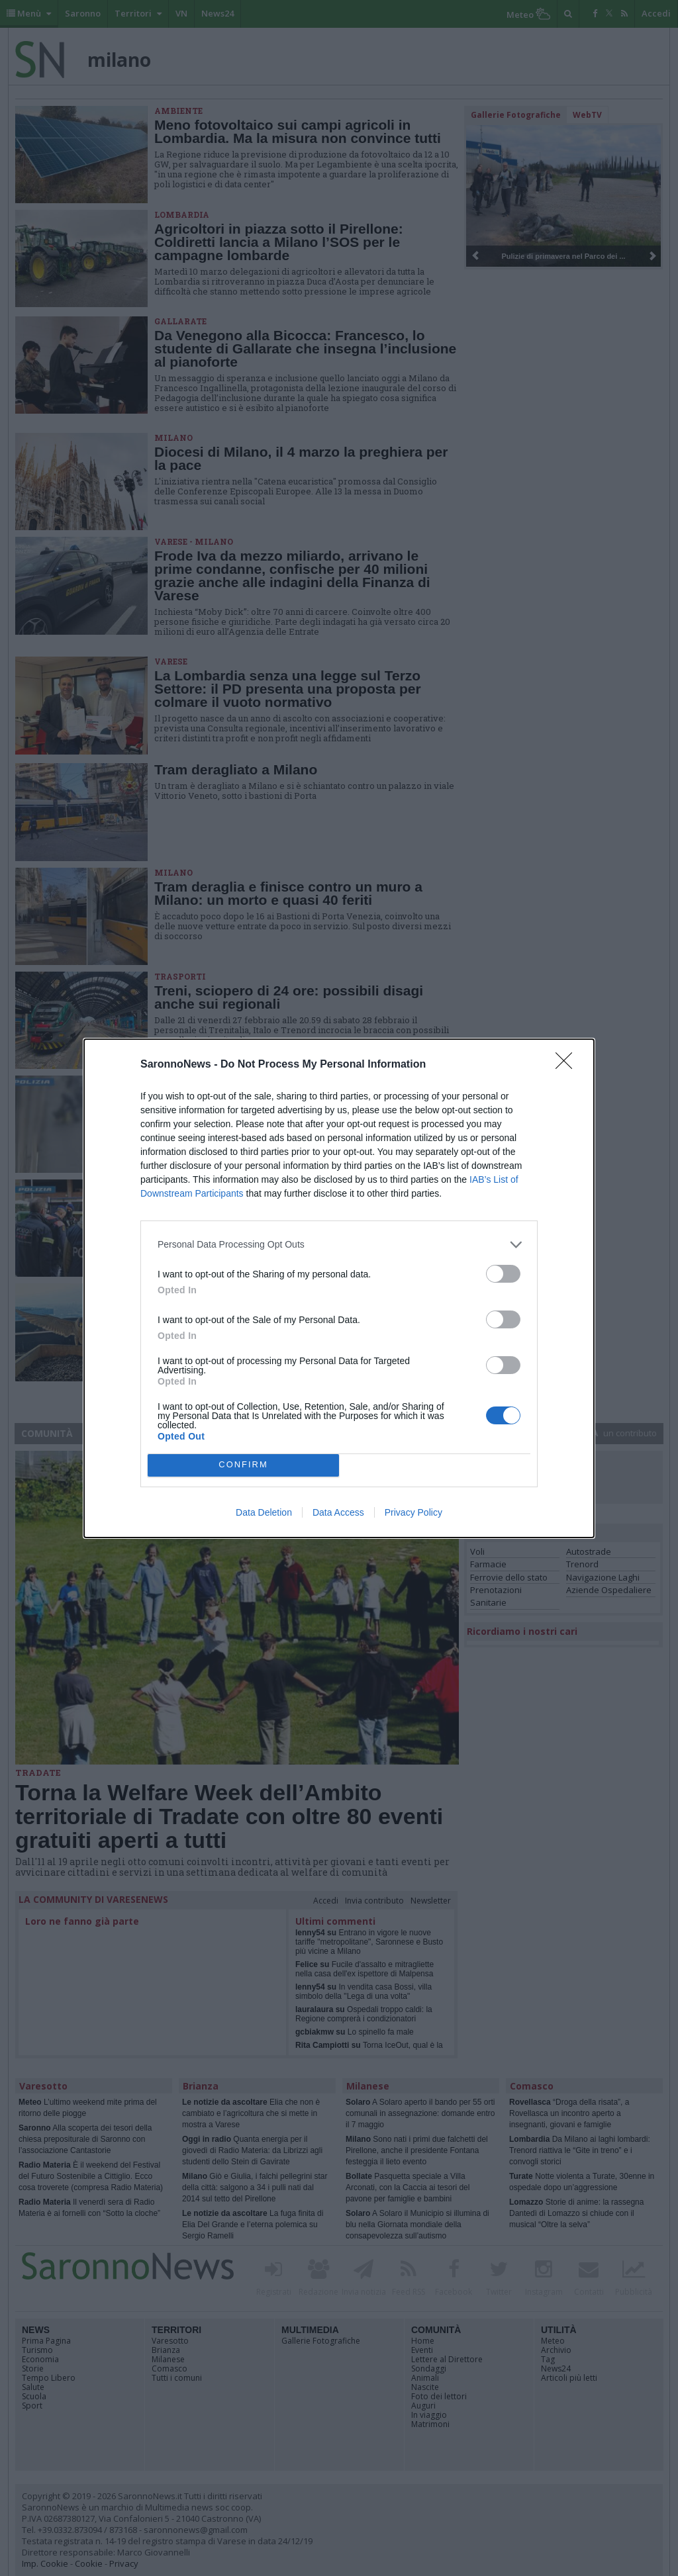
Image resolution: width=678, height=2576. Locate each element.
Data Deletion (264, 1512)
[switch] (503, 1274)
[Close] (568, 1065)
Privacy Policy (413, 1512)
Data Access (338, 1512)
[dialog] (339, 1288)
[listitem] (339, 1245)
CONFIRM (243, 1465)
